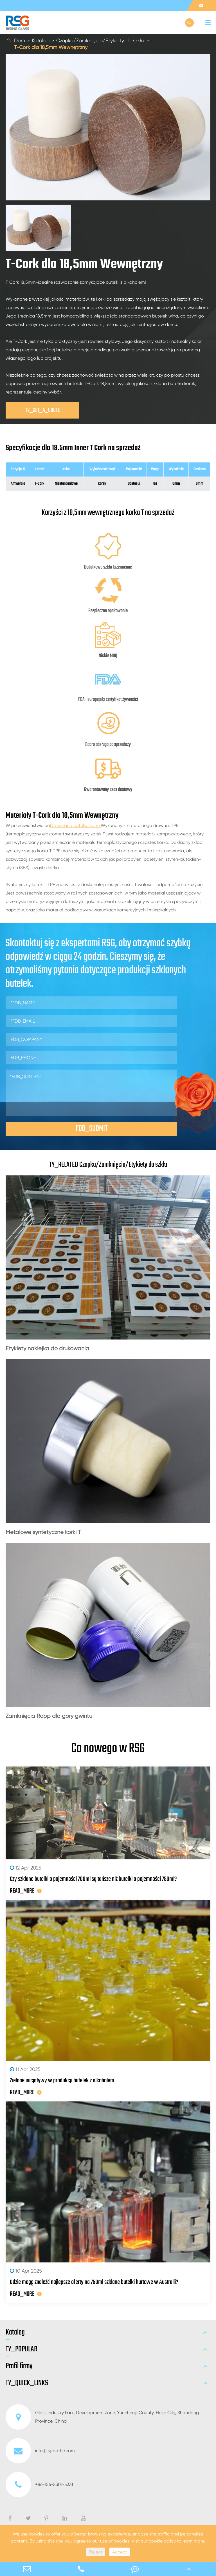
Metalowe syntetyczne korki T (43, 1532)
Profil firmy (19, 2366)
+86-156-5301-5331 (39, 2484)
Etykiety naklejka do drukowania (47, 1348)
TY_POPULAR (21, 2349)
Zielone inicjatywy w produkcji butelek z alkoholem (62, 2080)
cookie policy (162, 2541)
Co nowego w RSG (108, 1749)
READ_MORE (26, 1891)
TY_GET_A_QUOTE (42, 410)
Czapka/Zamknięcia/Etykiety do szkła (100, 40)
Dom (19, 40)
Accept (119, 2552)
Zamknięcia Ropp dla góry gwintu (49, 1716)
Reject (95, 2552)
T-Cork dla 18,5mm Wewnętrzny (50, 47)
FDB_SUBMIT (91, 1128)
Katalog (41, 40)
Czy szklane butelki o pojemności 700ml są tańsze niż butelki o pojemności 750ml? (93, 1879)
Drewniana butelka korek (75, 825)
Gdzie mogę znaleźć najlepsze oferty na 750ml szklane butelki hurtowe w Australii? (94, 2282)
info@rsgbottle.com (40, 2450)
